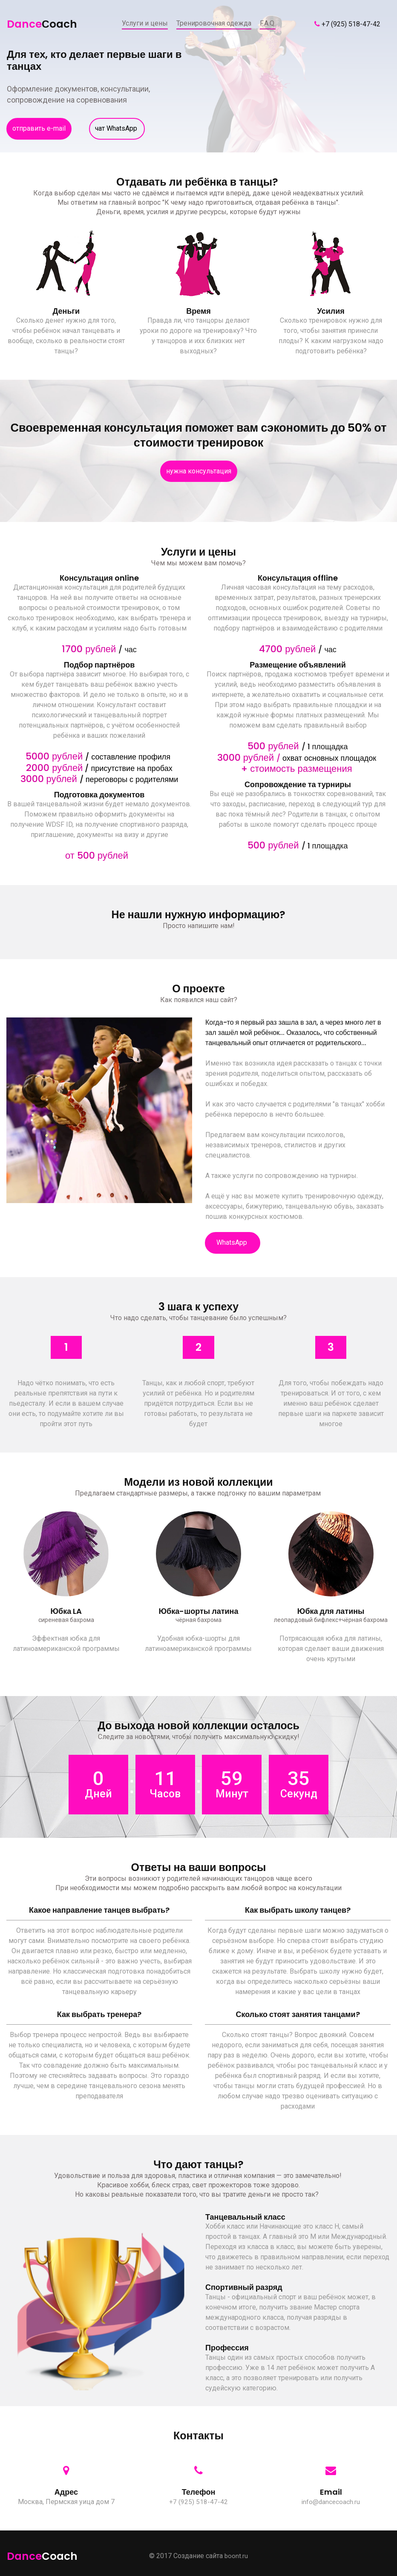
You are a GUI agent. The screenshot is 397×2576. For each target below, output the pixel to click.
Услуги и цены (145, 23)
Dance (40, 23)
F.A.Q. (268, 23)
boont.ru (236, 2554)
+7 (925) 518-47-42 (351, 24)
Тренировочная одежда (213, 23)
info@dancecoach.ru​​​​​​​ (331, 2501)
